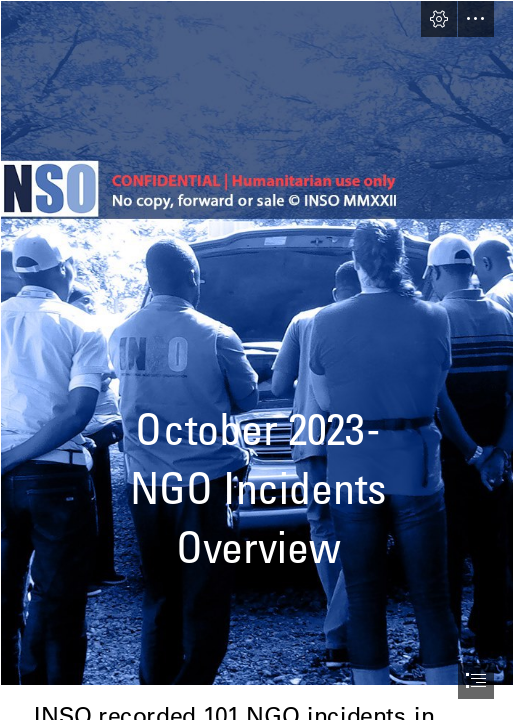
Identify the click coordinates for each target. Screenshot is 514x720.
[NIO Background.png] (257, 343)
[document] (257, 360)
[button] (439, 19)
